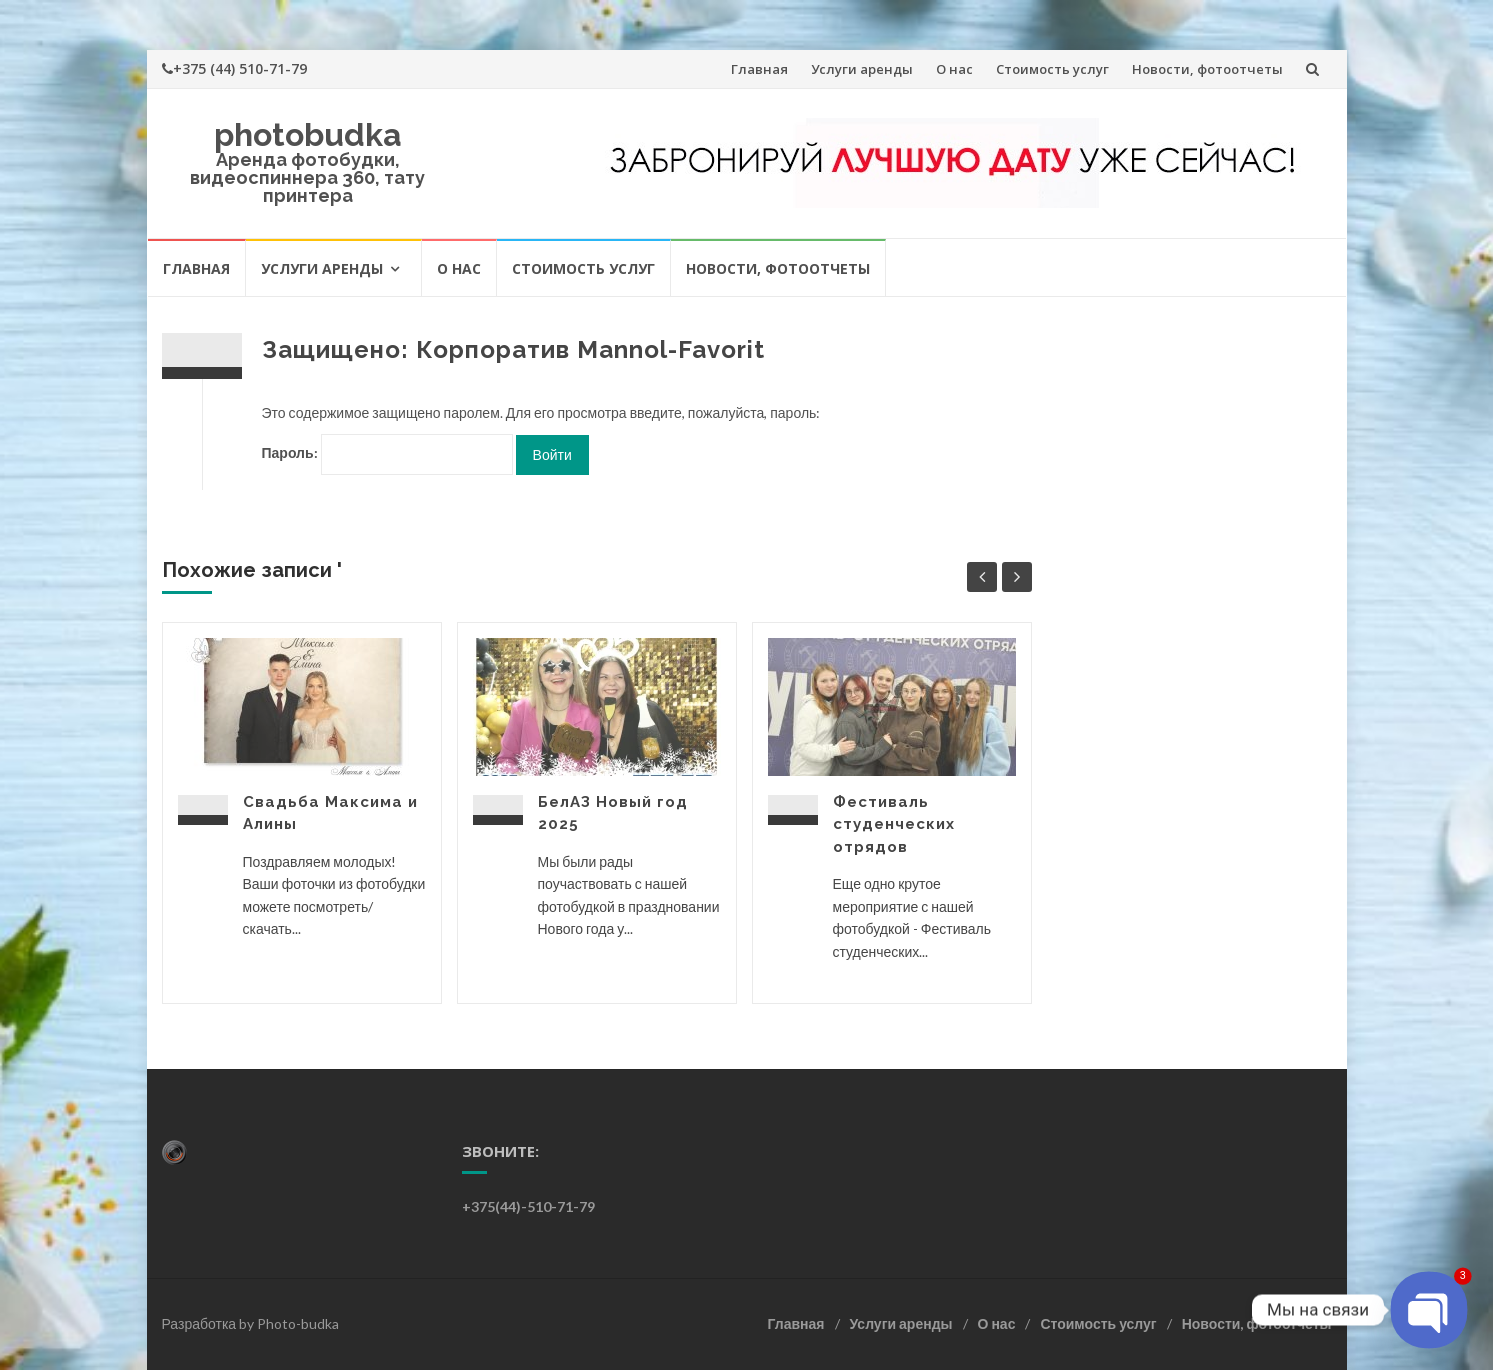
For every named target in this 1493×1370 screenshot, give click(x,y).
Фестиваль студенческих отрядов (894, 824)
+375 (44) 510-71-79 (234, 68)
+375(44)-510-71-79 (528, 1206)
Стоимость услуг (1052, 69)
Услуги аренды (862, 69)
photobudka (308, 134)
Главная (759, 69)
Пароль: (387, 454)
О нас (954, 69)
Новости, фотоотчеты (1207, 69)
